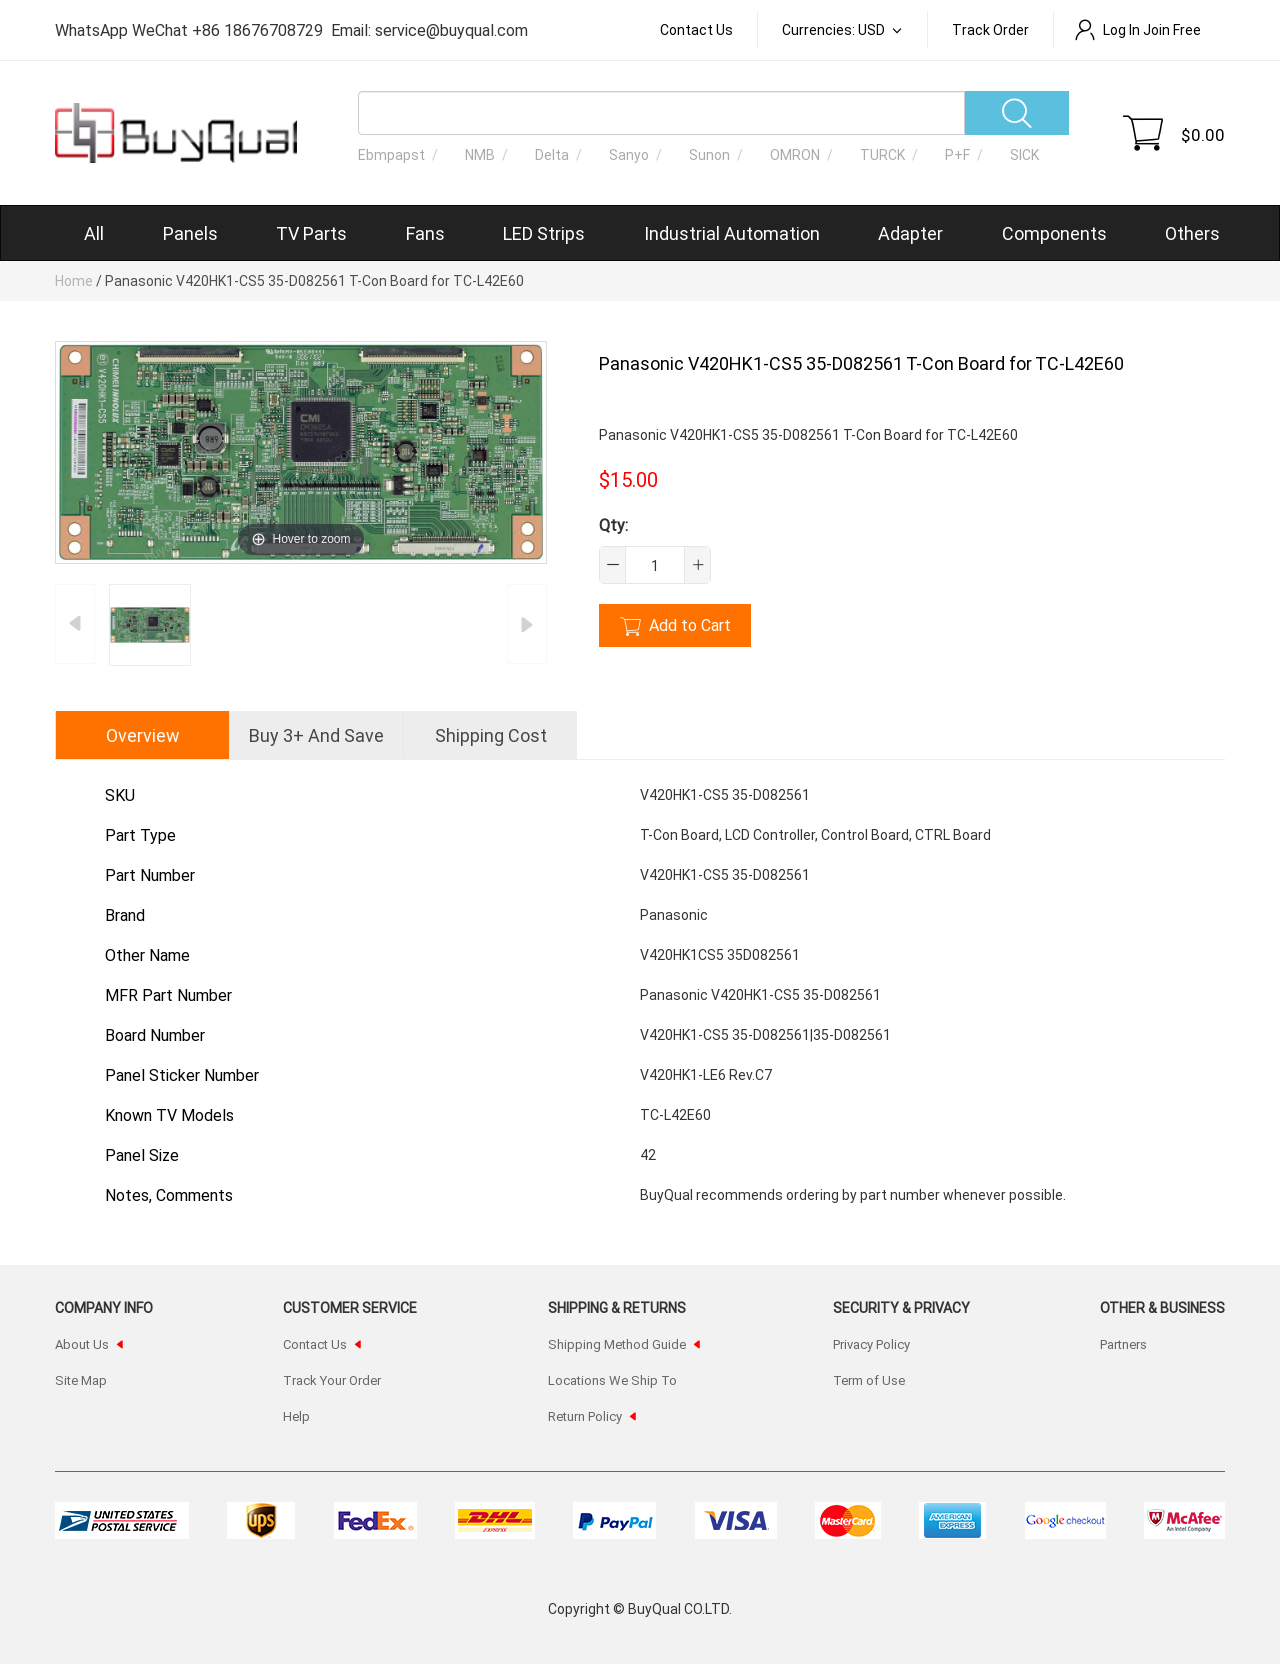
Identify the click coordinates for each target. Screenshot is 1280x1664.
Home (74, 280)
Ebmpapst (391, 154)
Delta (552, 154)
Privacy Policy (871, 1344)
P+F (957, 154)
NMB (480, 154)
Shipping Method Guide (617, 1344)
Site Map (81, 1380)
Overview (143, 735)
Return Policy (585, 1416)
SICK (1024, 154)
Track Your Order (332, 1380)
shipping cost (491, 735)
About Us (82, 1344)
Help (296, 1416)
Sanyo (629, 154)
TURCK (882, 154)
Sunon (709, 154)
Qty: (613, 524)
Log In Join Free (1137, 29)
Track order (990, 29)
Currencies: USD (835, 29)
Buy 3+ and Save (316, 735)
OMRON (795, 154)
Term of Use (869, 1380)
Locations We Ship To (612, 1380)
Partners (1123, 1344)
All (94, 233)
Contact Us (696, 29)
